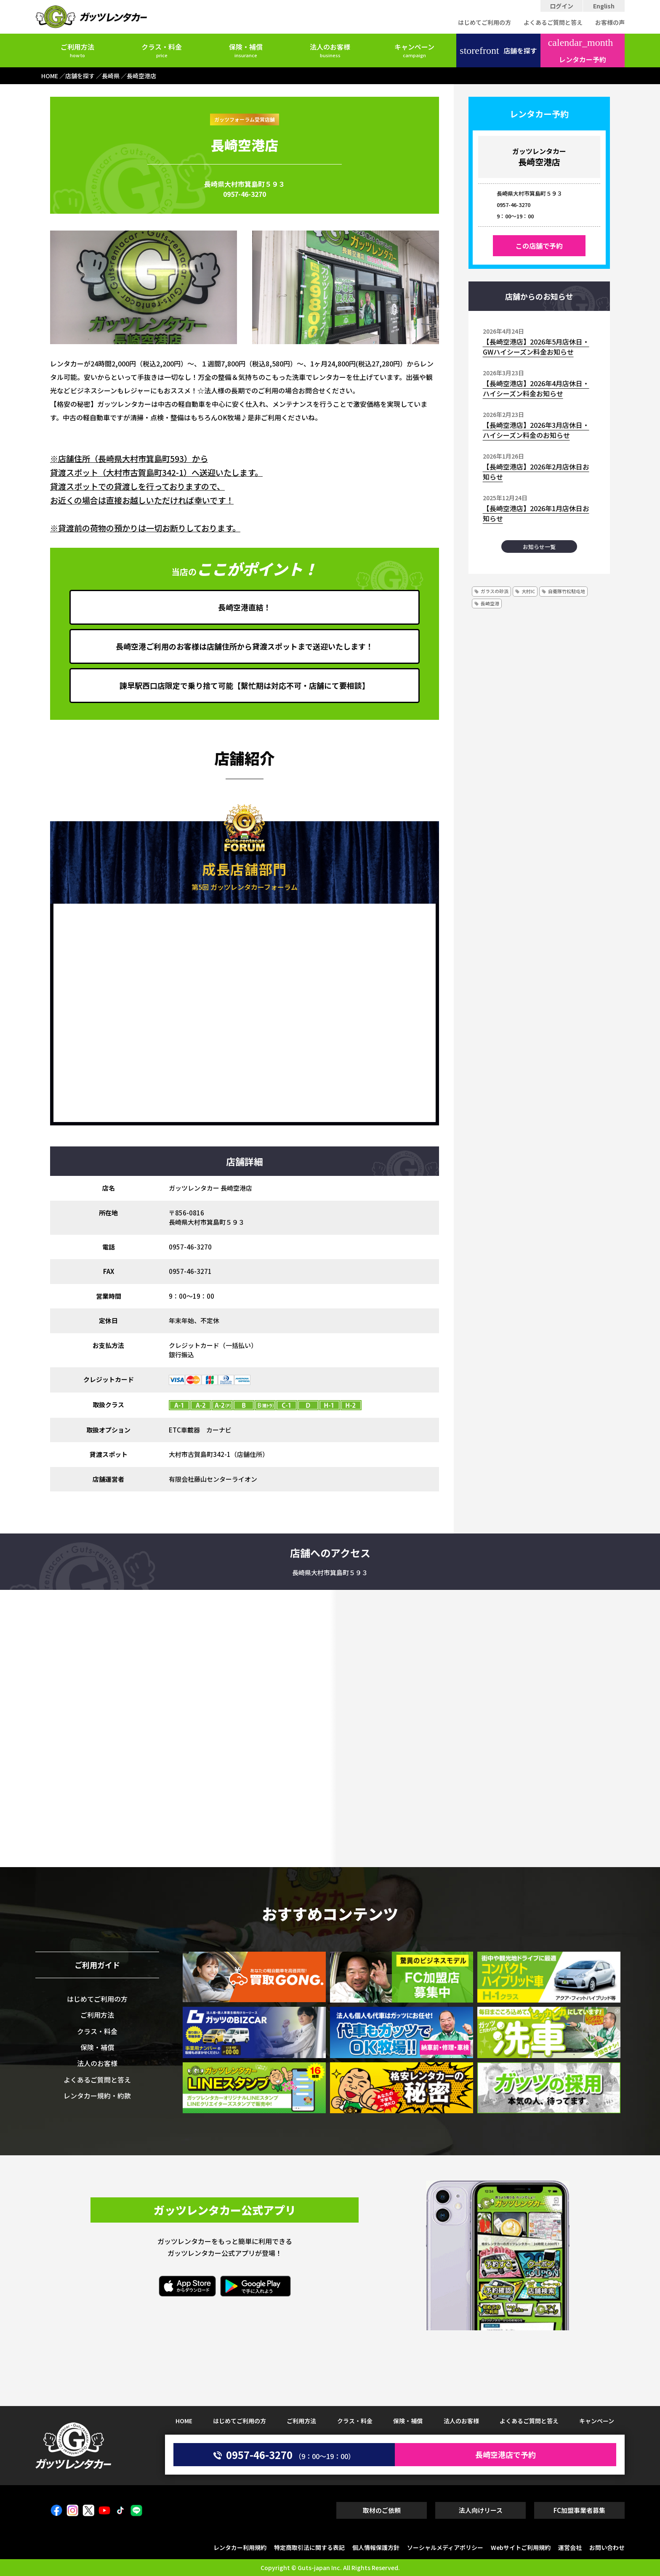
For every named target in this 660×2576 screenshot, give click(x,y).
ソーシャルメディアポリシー (445, 2547)
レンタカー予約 (580, 50)
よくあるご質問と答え (553, 22)
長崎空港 (490, 603)
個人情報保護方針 (375, 2547)
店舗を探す (498, 50)
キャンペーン (414, 50)
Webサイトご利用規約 (521, 2547)
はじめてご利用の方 (484, 22)
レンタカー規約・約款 (97, 2096)
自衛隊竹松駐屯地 (566, 591)
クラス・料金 (161, 50)
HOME (184, 2421)
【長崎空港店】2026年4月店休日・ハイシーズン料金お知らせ (536, 388)
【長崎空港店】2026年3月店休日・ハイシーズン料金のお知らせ (536, 430)
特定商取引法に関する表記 (309, 2547)
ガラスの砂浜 (494, 591)
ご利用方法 (77, 50)
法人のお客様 (330, 50)
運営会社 (570, 2547)
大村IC (528, 591)
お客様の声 (610, 22)
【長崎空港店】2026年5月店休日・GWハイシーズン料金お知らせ (536, 347)
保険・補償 (246, 50)
